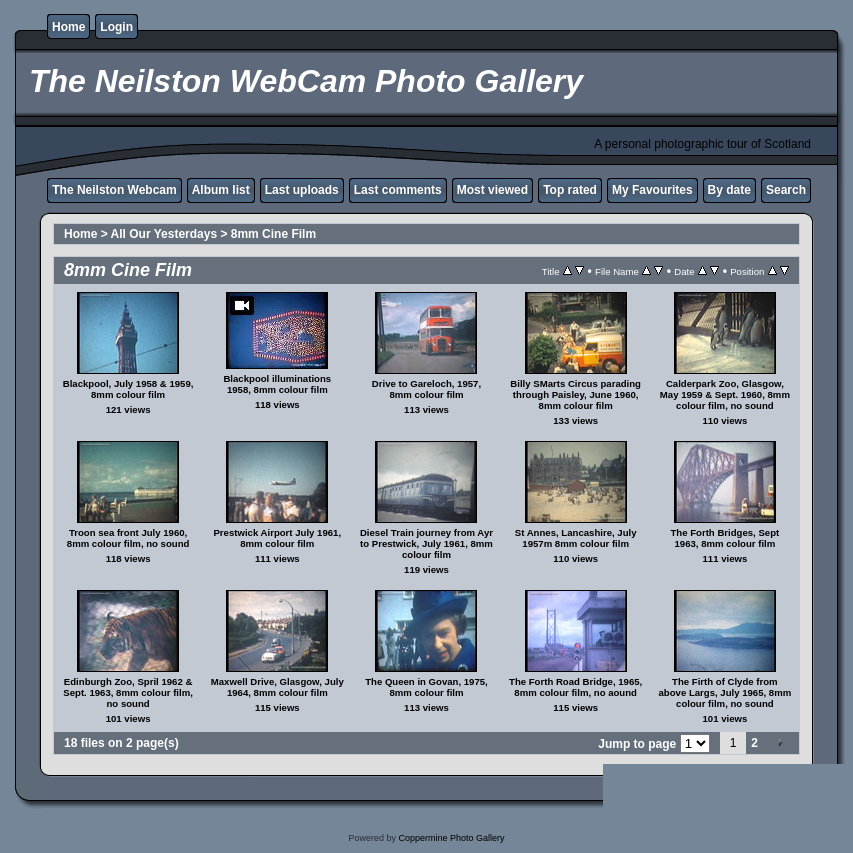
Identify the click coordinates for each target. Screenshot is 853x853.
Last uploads (302, 190)
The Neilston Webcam (114, 190)
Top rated (570, 190)
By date (729, 190)
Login (116, 27)
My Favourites (652, 190)
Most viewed (492, 190)
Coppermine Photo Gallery (451, 838)
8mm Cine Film (273, 234)
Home (68, 27)
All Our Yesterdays (164, 234)
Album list (221, 190)
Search (786, 190)
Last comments (398, 190)
